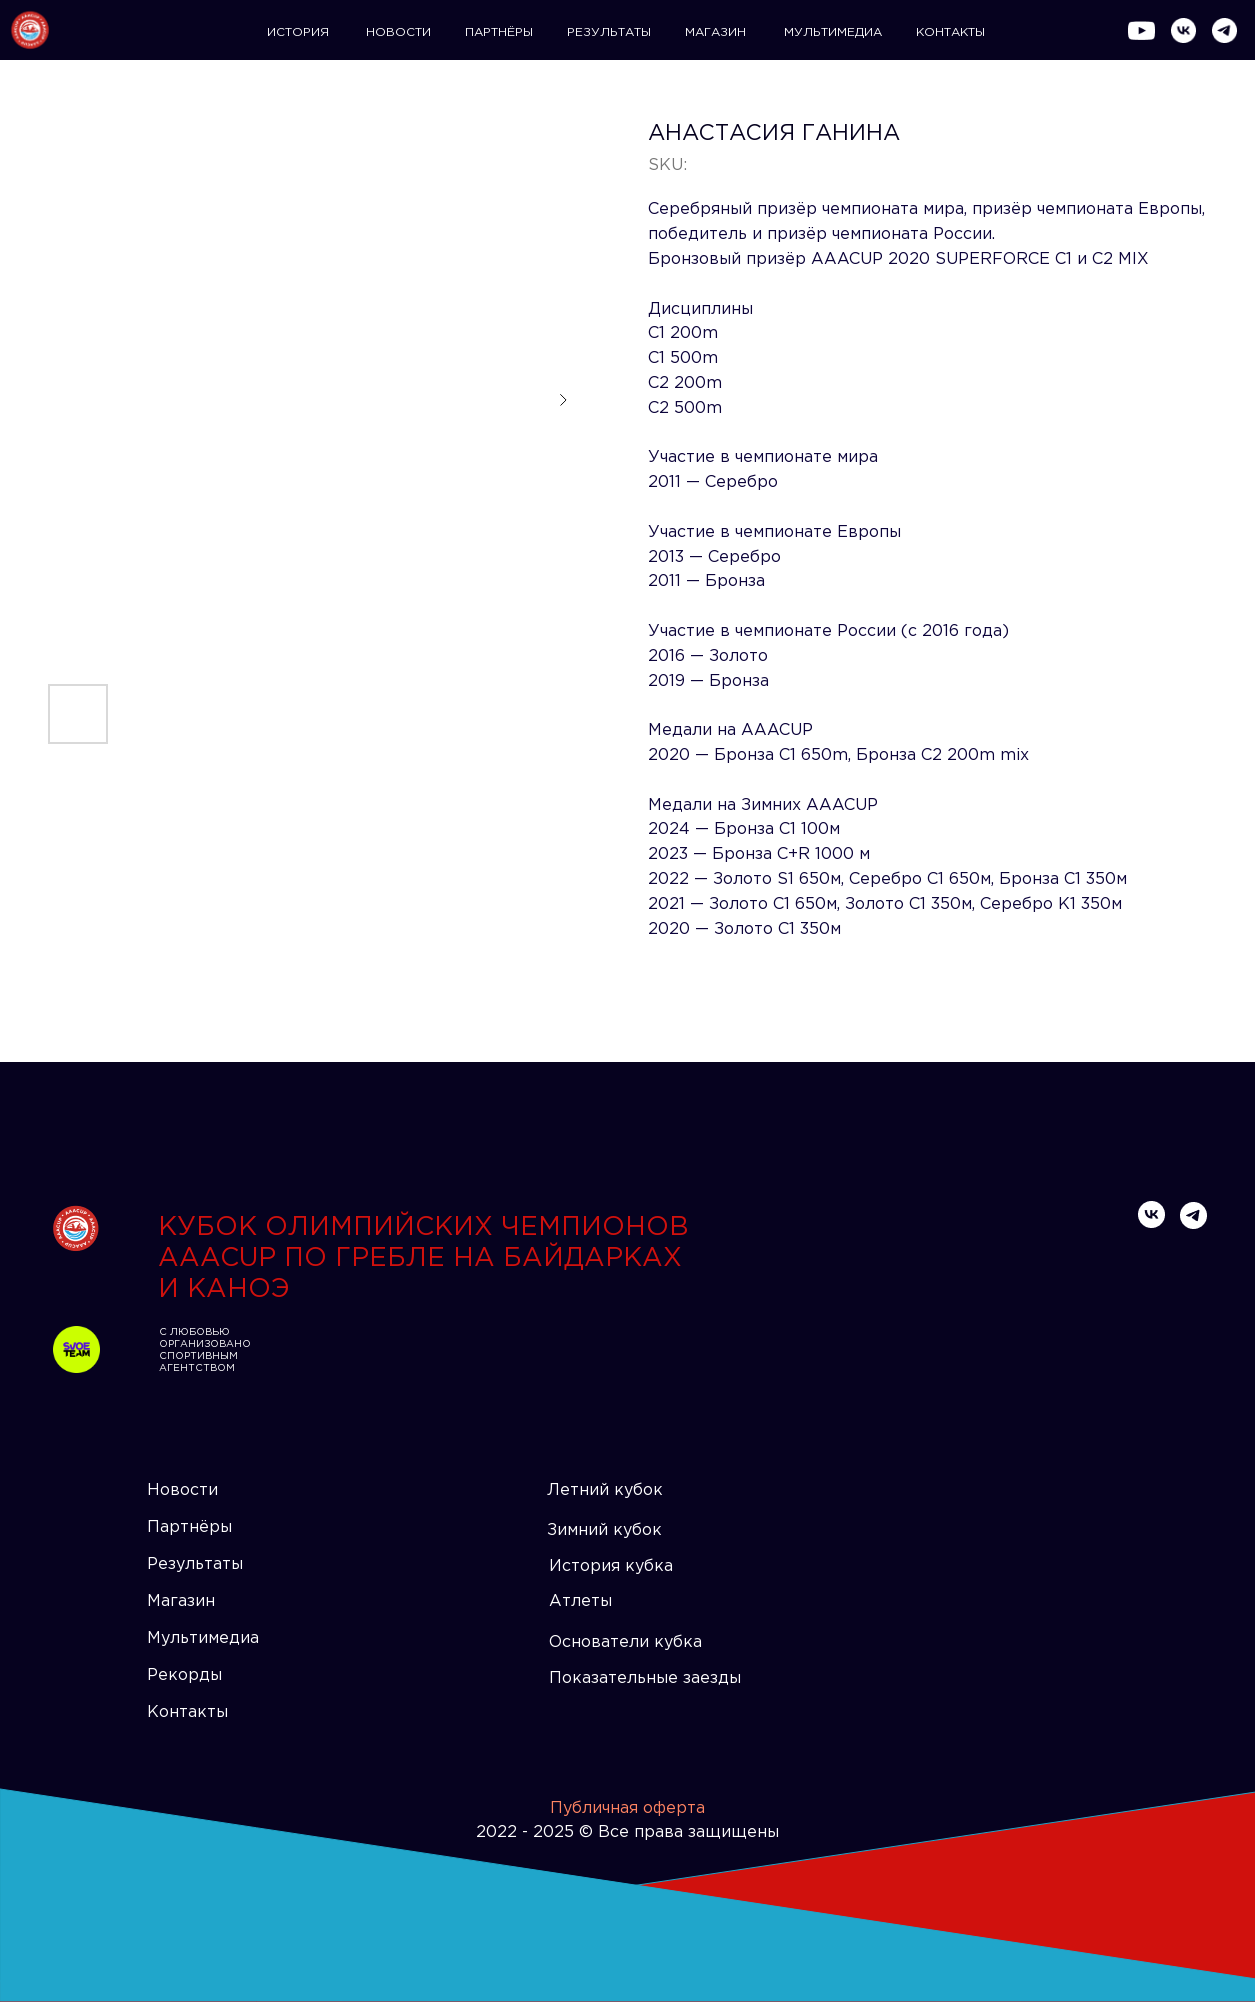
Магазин (181, 1601)
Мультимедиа (203, 1638)
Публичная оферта (627, 1808)
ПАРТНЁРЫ (499, 32)
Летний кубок (605, 1490)
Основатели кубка (625, 1642)
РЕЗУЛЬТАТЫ (609, 32)
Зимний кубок (604, 1530)
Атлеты (580, 1601)
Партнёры (189, 1527)
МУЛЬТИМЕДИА (833, 32)
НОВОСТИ (398, 32)
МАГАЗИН (715, 32)
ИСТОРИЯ (298, 32)
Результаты (195, 1564)
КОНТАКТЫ (950, 32)
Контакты (187, 1712)
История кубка (611, 1566)
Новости (182, 1490)
